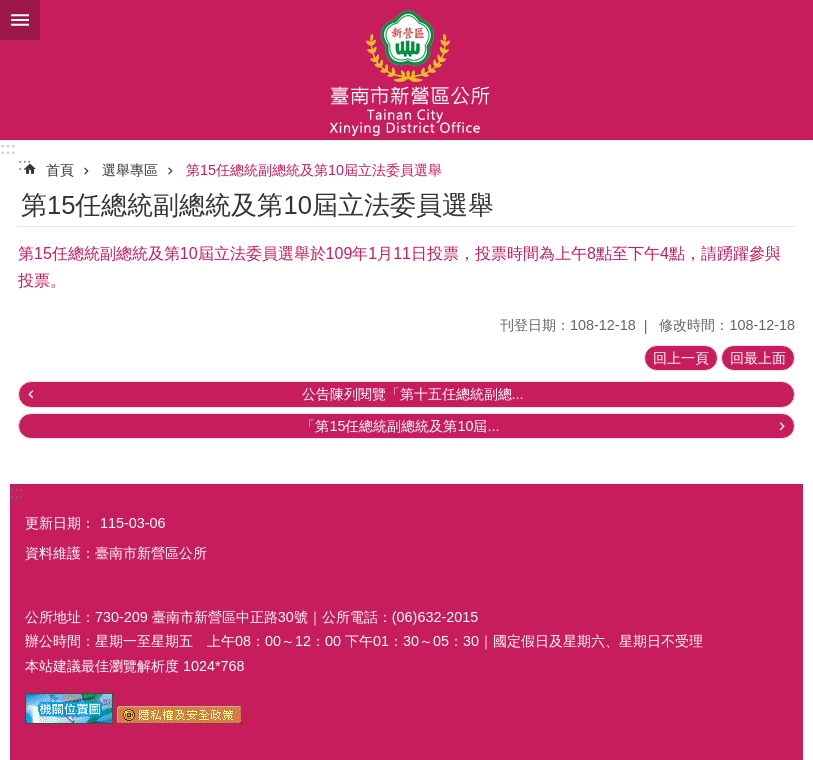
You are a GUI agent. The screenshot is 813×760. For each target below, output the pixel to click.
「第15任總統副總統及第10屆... (400, 426)
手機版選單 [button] (20, 20)
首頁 (60, 170)
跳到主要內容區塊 (10, 10)
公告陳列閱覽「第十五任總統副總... (413, 394)
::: (8, 148)
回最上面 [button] (758, 358)
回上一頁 (681, 358)
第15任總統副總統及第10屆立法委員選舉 (314, 170)
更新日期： (60, 523)
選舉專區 (130, 170)
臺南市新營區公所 (406, 70)
